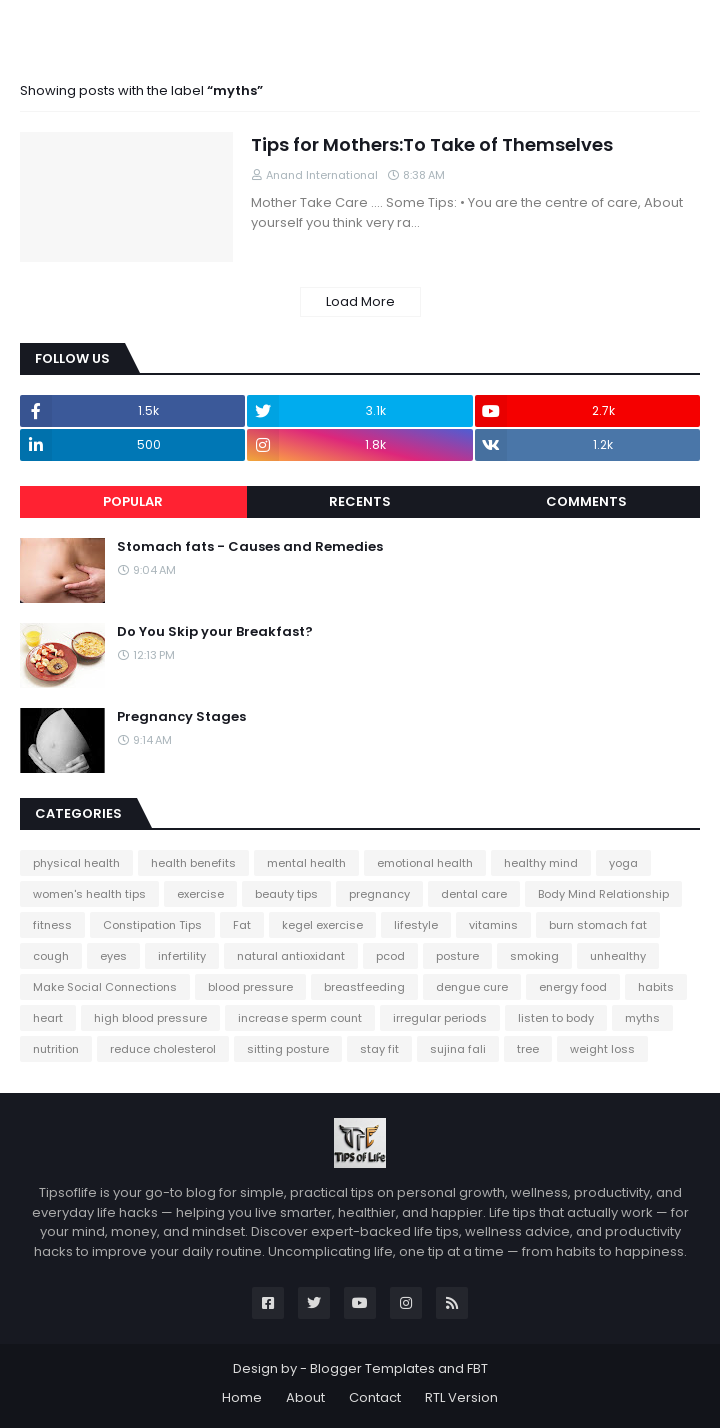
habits (656, 987)
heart (48, 1018)
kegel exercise (322, 925)
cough (51, 956)
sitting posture (288, 1049)
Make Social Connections (105, 987)
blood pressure (250, 987)
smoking (534, 956)
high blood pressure (150, 1018)
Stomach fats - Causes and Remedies (250, 547)
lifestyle (416, 925)
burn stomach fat (598, 925)
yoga (623, 863)
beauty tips (286, 894)
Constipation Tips (152, 925)
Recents (360, 501)
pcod (390, 956)
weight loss (602, 1049)
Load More (360, 301)
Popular (133, 501)
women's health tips (89, 894)
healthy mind (541, 863)
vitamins (493, 925)
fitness (52, 925)
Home (242, 1397)
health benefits (193, 863)
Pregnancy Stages (181, 717)
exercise (200, 894)
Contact (375, 1397)
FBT (477, 1368)
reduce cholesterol (163, 1049)
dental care (474, 894)
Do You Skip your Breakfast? (215, 632)
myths (642, 1018)
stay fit (379, 1049)
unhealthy (618, 956)
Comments (586, 501)
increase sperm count (300, 1018)
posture (457, 956)
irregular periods (440, 1018)
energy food (573, 987)
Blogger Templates (372, 1368)
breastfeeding (364, 987)
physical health (76, 863)
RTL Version (461, 1397)
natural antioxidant (291, 956)
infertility (182, 956)
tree (528, 1049)
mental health (306, 863)
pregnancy (379, 894)
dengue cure (472, 987)
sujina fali (458, 1049)
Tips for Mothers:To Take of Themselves (432, 144)
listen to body (556, 1018)
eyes (113, 956)
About (305, 1397)
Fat (242, 925)
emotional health (425, 863)
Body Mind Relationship (603, 894)
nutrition (56, 1049)
